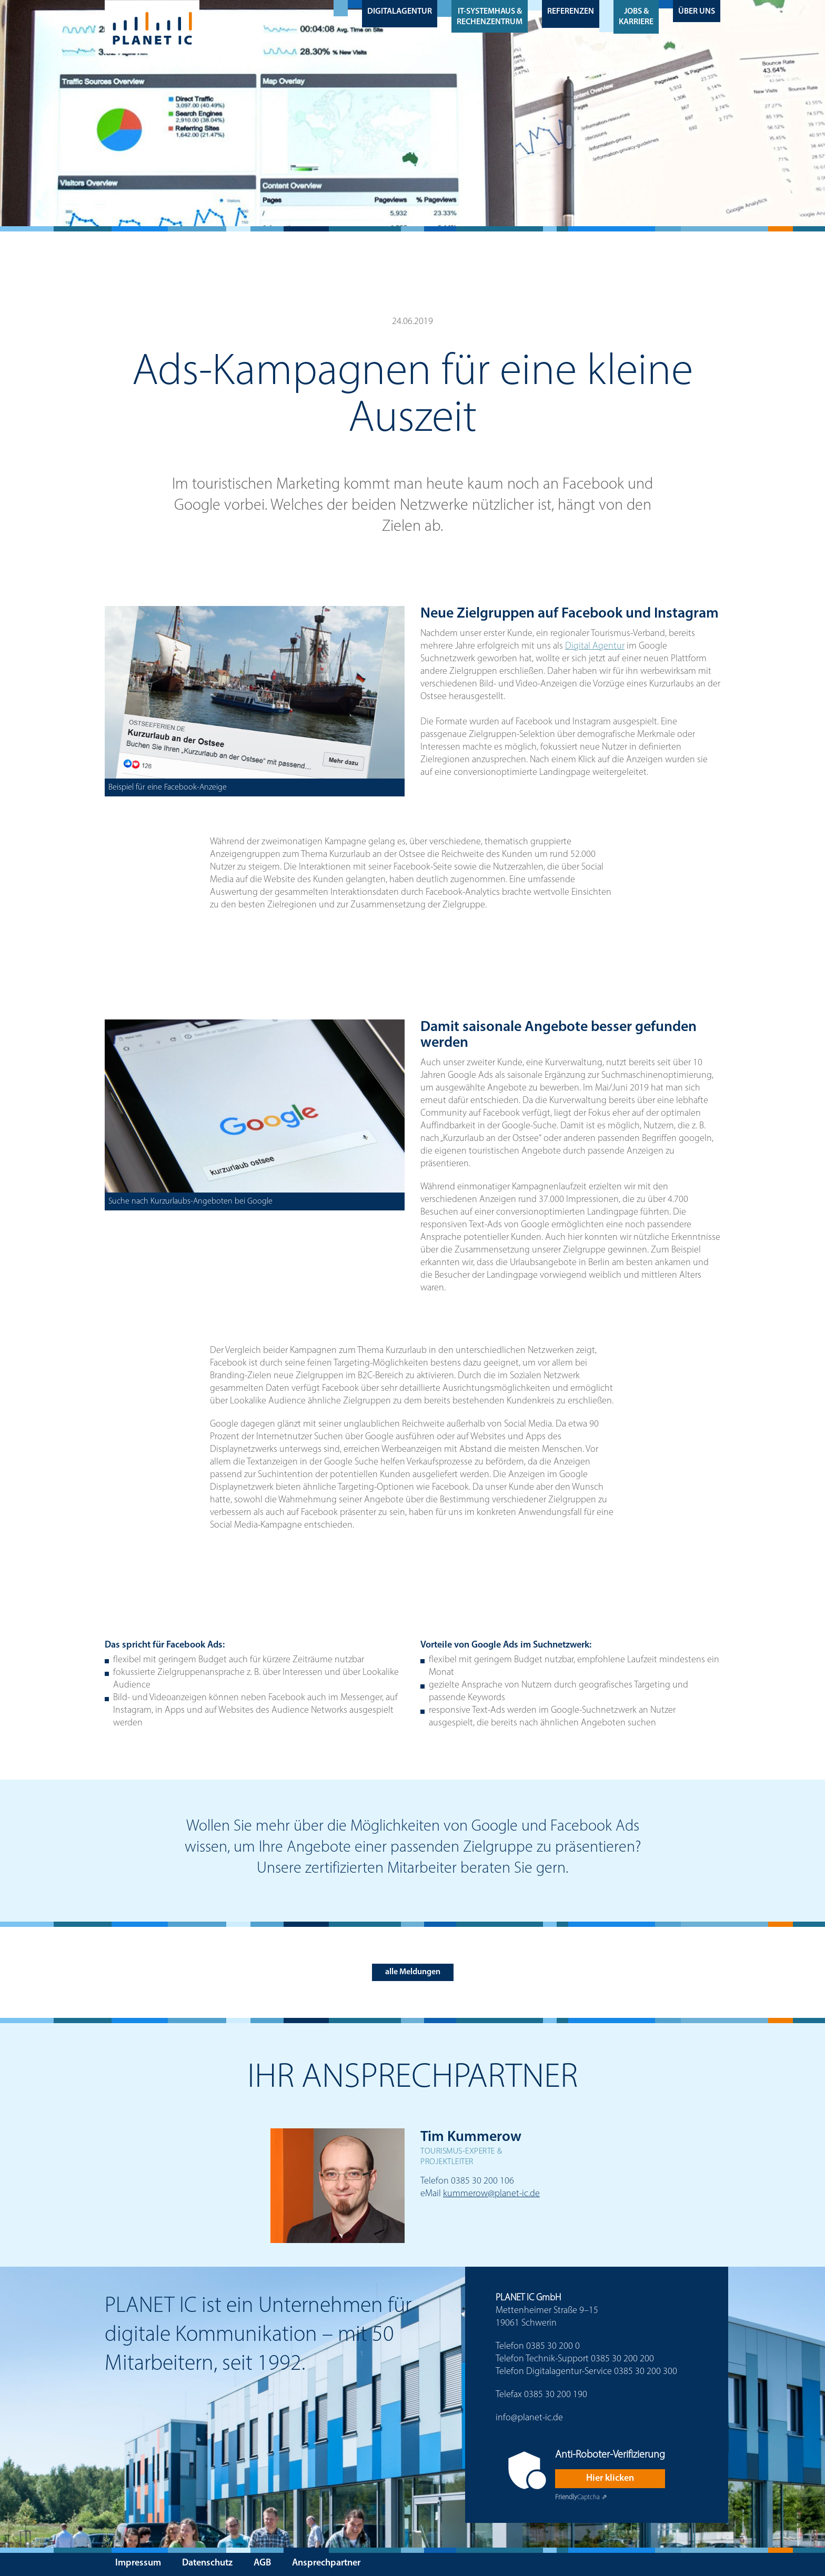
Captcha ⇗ (581, 2497)
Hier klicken (610, 2478)
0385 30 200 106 (482, 2181)
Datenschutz (207, 2563)
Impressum (138, 2563)
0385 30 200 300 (645, 2372)
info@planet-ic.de (529, 2418)
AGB (262, 2563)
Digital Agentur (595, 646)
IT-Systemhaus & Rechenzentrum (489, 16)
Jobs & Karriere (636, 16)
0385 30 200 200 (622, 2359)
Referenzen (570, 11)
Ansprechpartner (326, 2563)
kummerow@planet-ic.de (491, 2194)
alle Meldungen (412, 1972)
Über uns (696, 11)
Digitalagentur (399, 11)
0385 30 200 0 (553, 2346)
